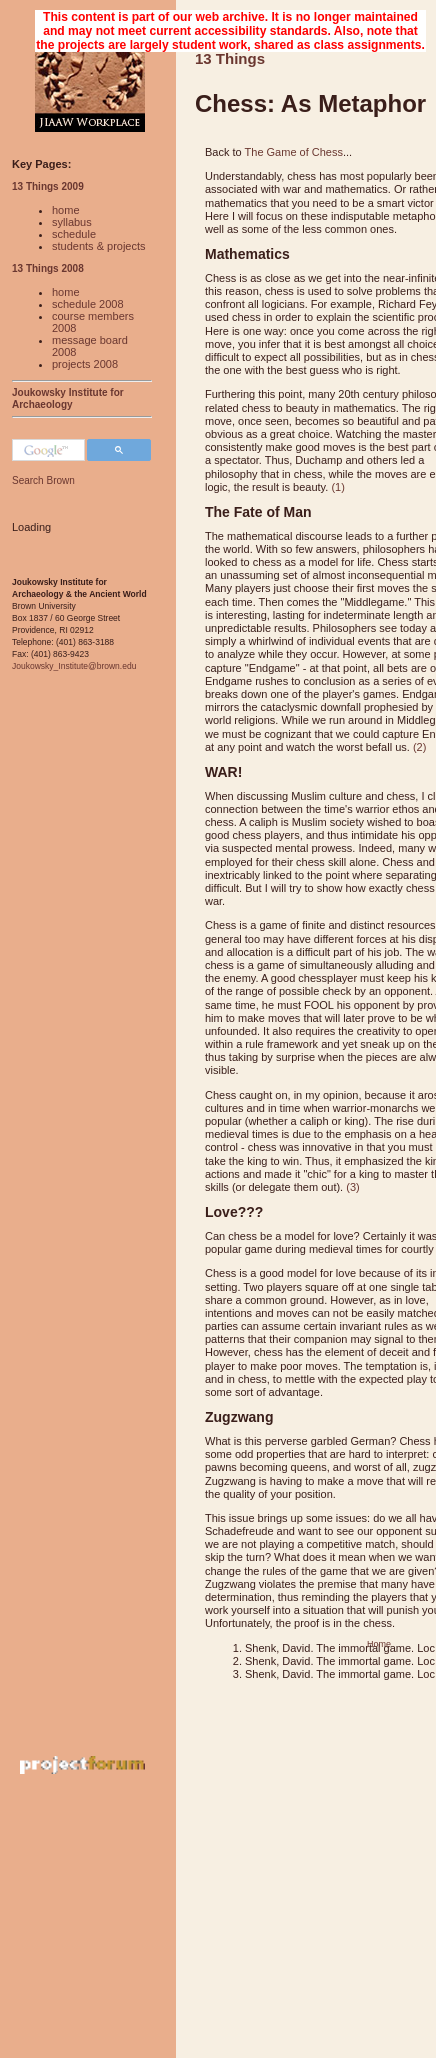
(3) (352, 1187)
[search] (46, 451)
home (66, 210)
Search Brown (43, 480)
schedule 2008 (88, 304)
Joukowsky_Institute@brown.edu (74, 666)
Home (379, 1644)
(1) (337, 487)
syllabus (72, 222)
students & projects (99, 246)
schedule (74, 234)
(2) (419, 747)
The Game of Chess (294, 152)
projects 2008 (85, 364)
